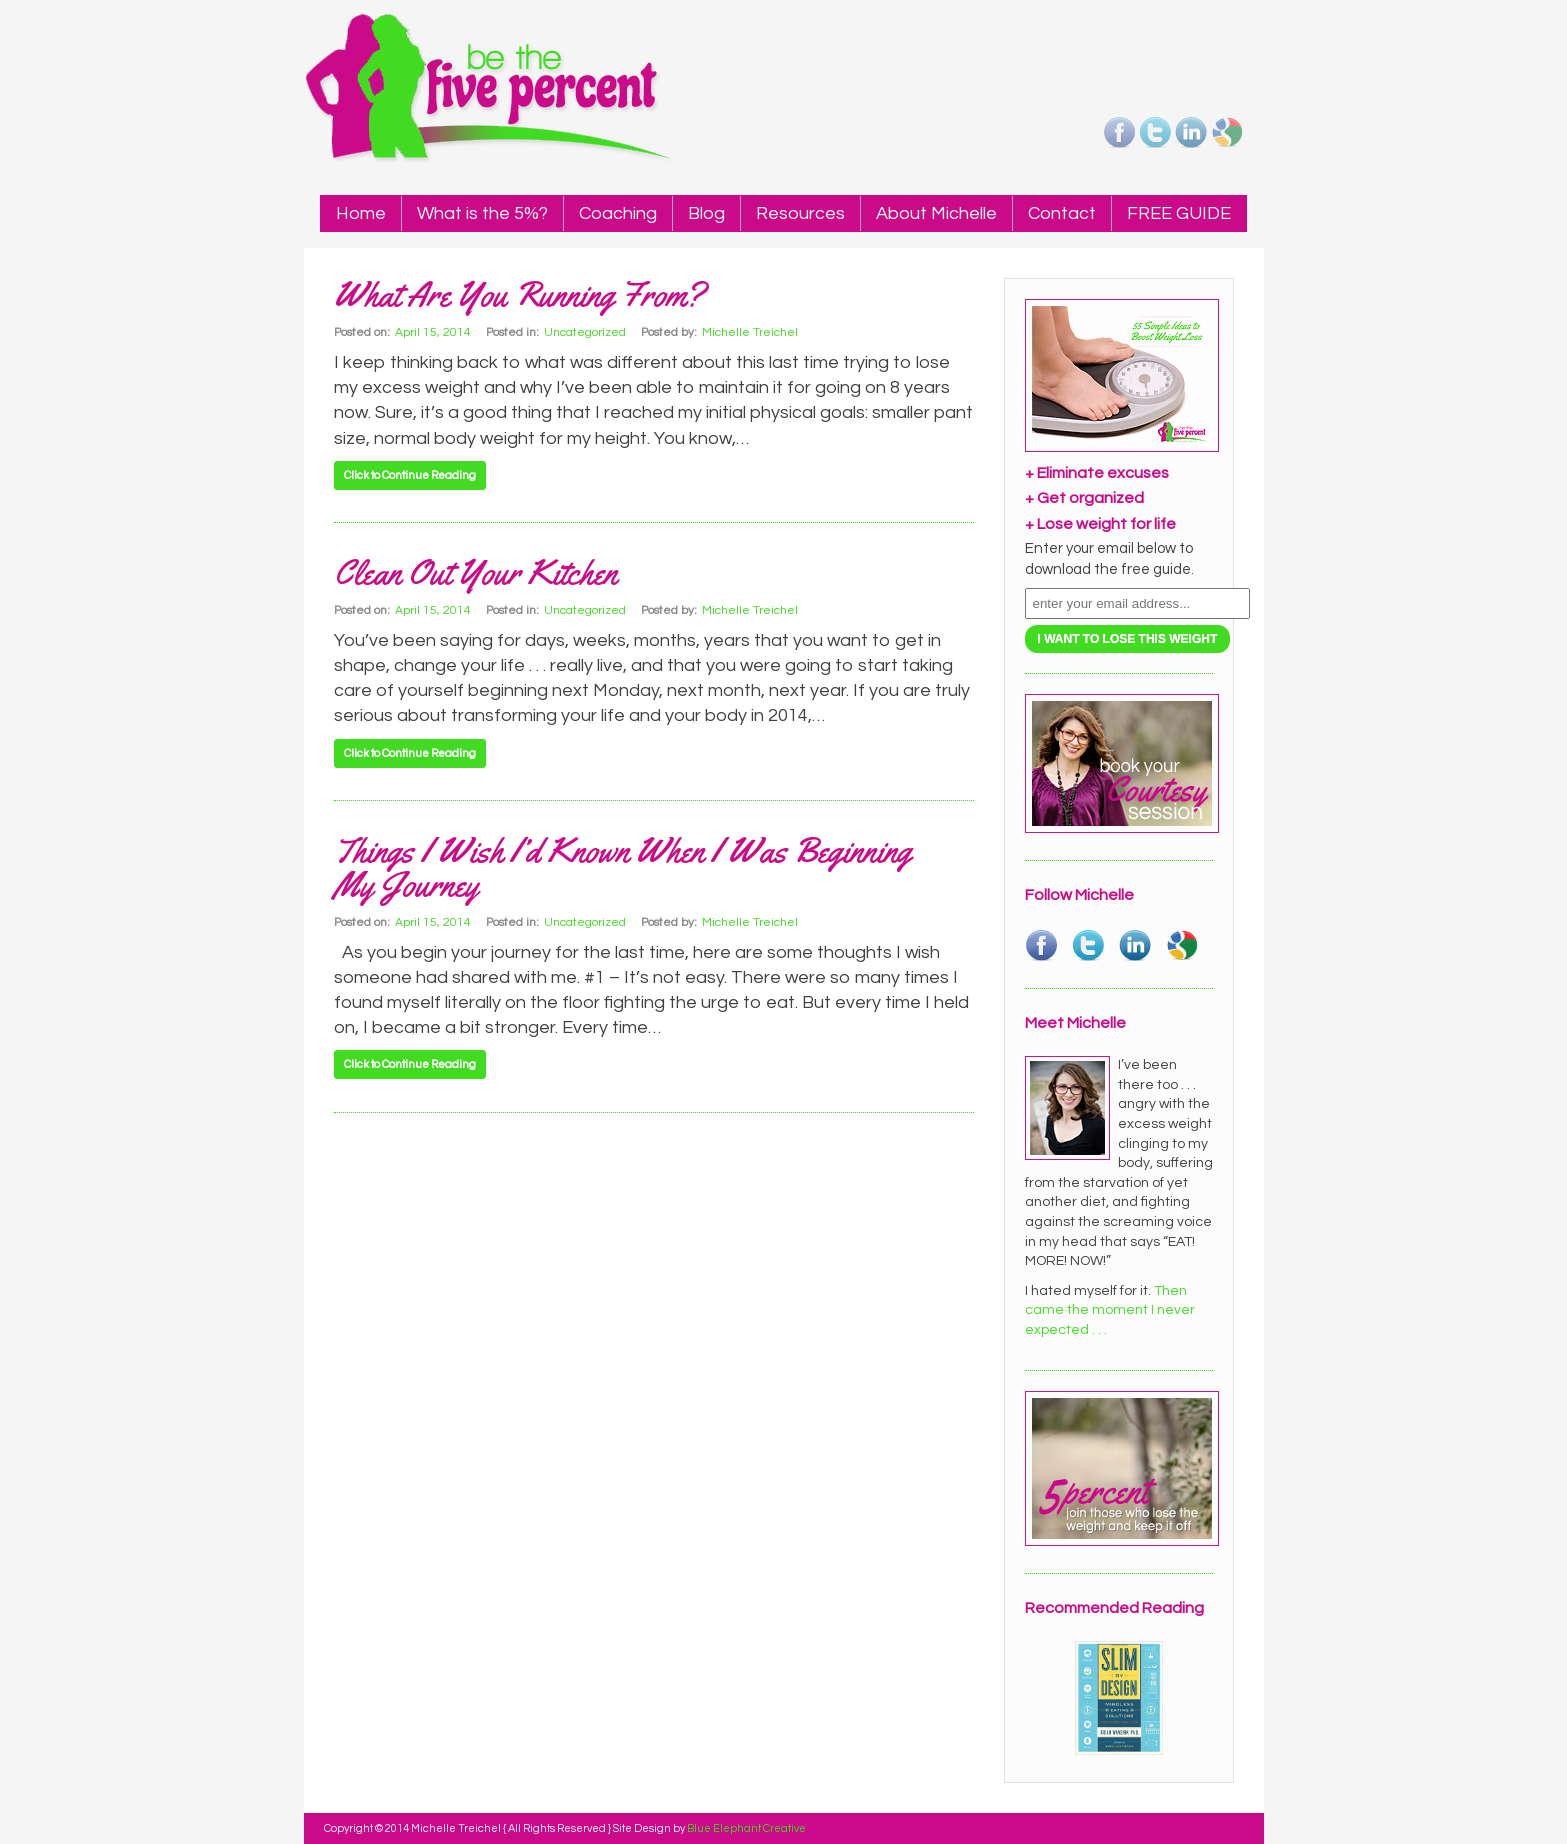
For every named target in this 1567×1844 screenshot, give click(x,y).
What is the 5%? (482, 213)
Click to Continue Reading (410, 475)
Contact (1062, 213)
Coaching (618, 213)
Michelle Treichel (750, 332)
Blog (706, 213)
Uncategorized (585, 332)
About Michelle (936, 213)
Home (361, 213)
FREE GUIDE (1179, 213)
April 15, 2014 (433, 332)
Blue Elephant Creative (746, 1828)
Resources (800, 213)
